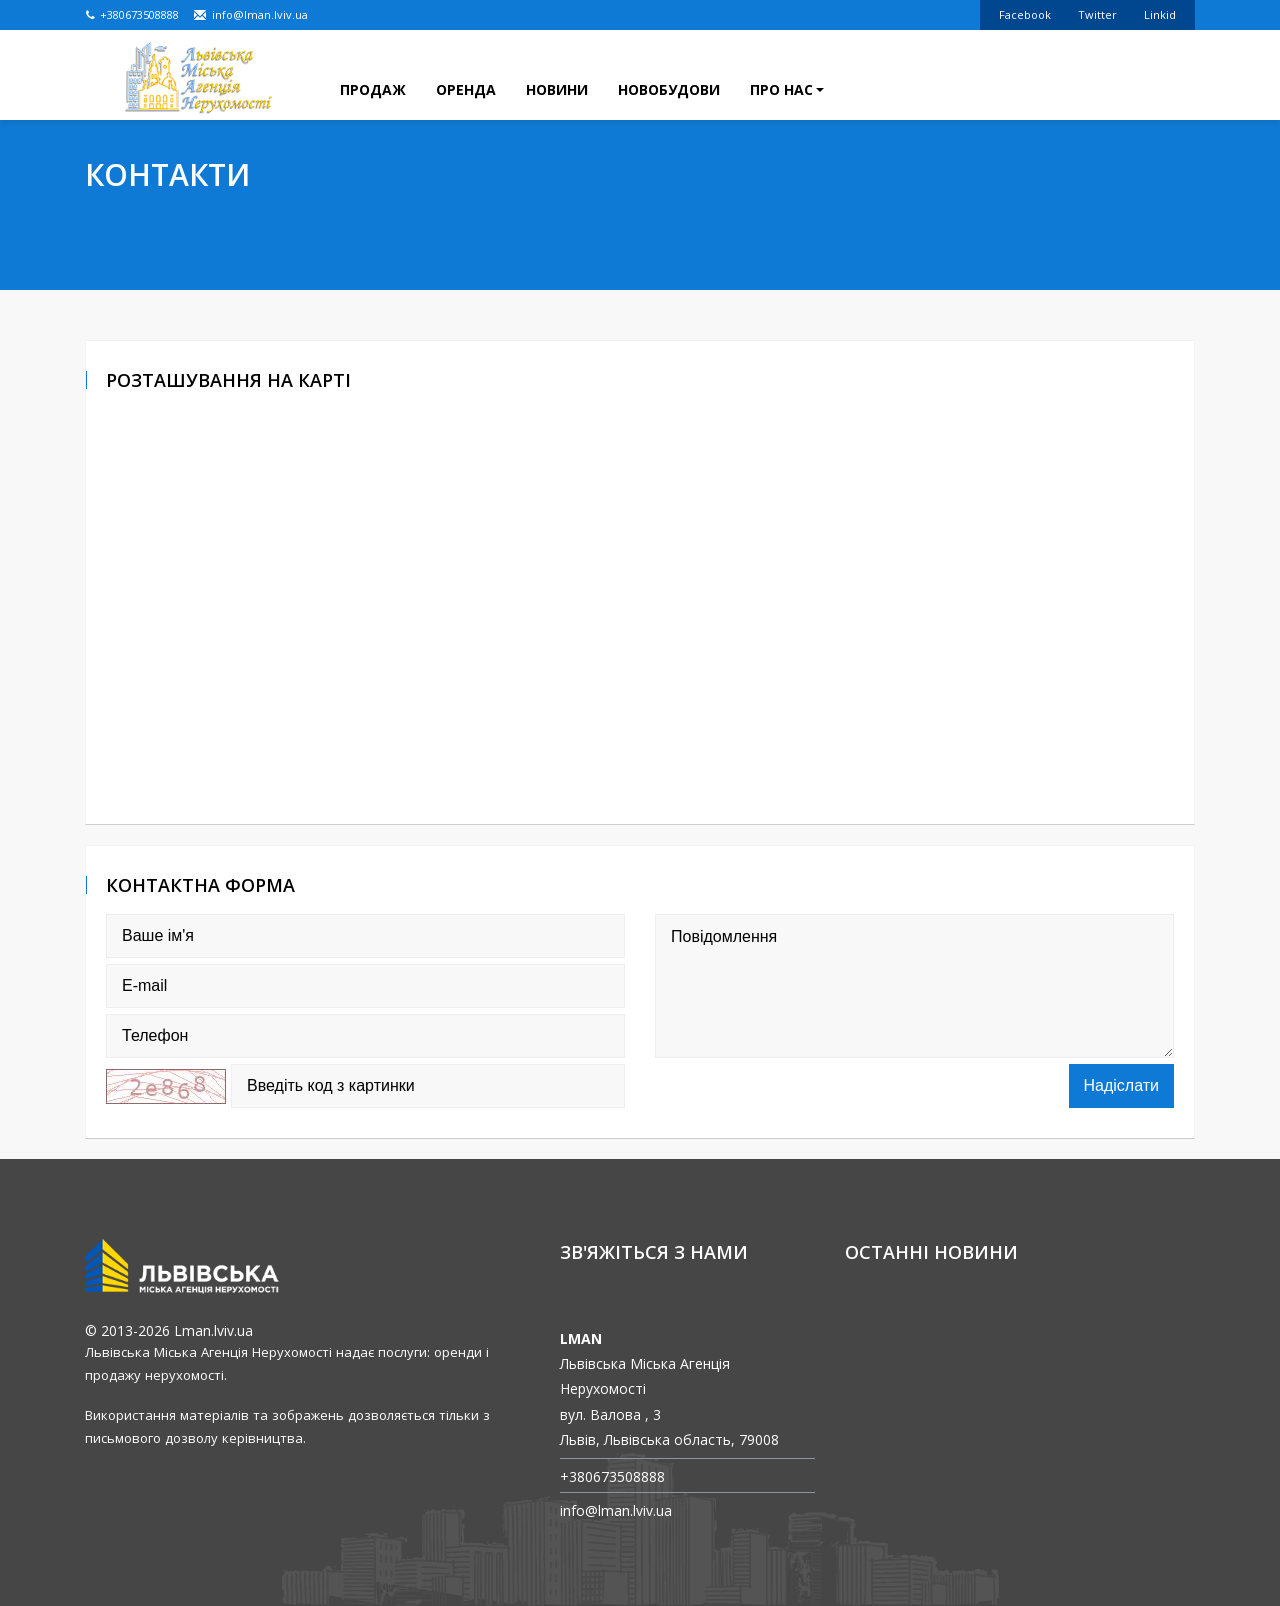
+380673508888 (132, 14)
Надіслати (1122, 1085)
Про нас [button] (787, 89)
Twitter (1097, 14)
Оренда (466, 89)
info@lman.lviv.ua (250, 14)
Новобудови (669, 89)
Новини (557, 89)
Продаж (373, 89)
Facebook (1025, 14)
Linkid (1160, 14)
